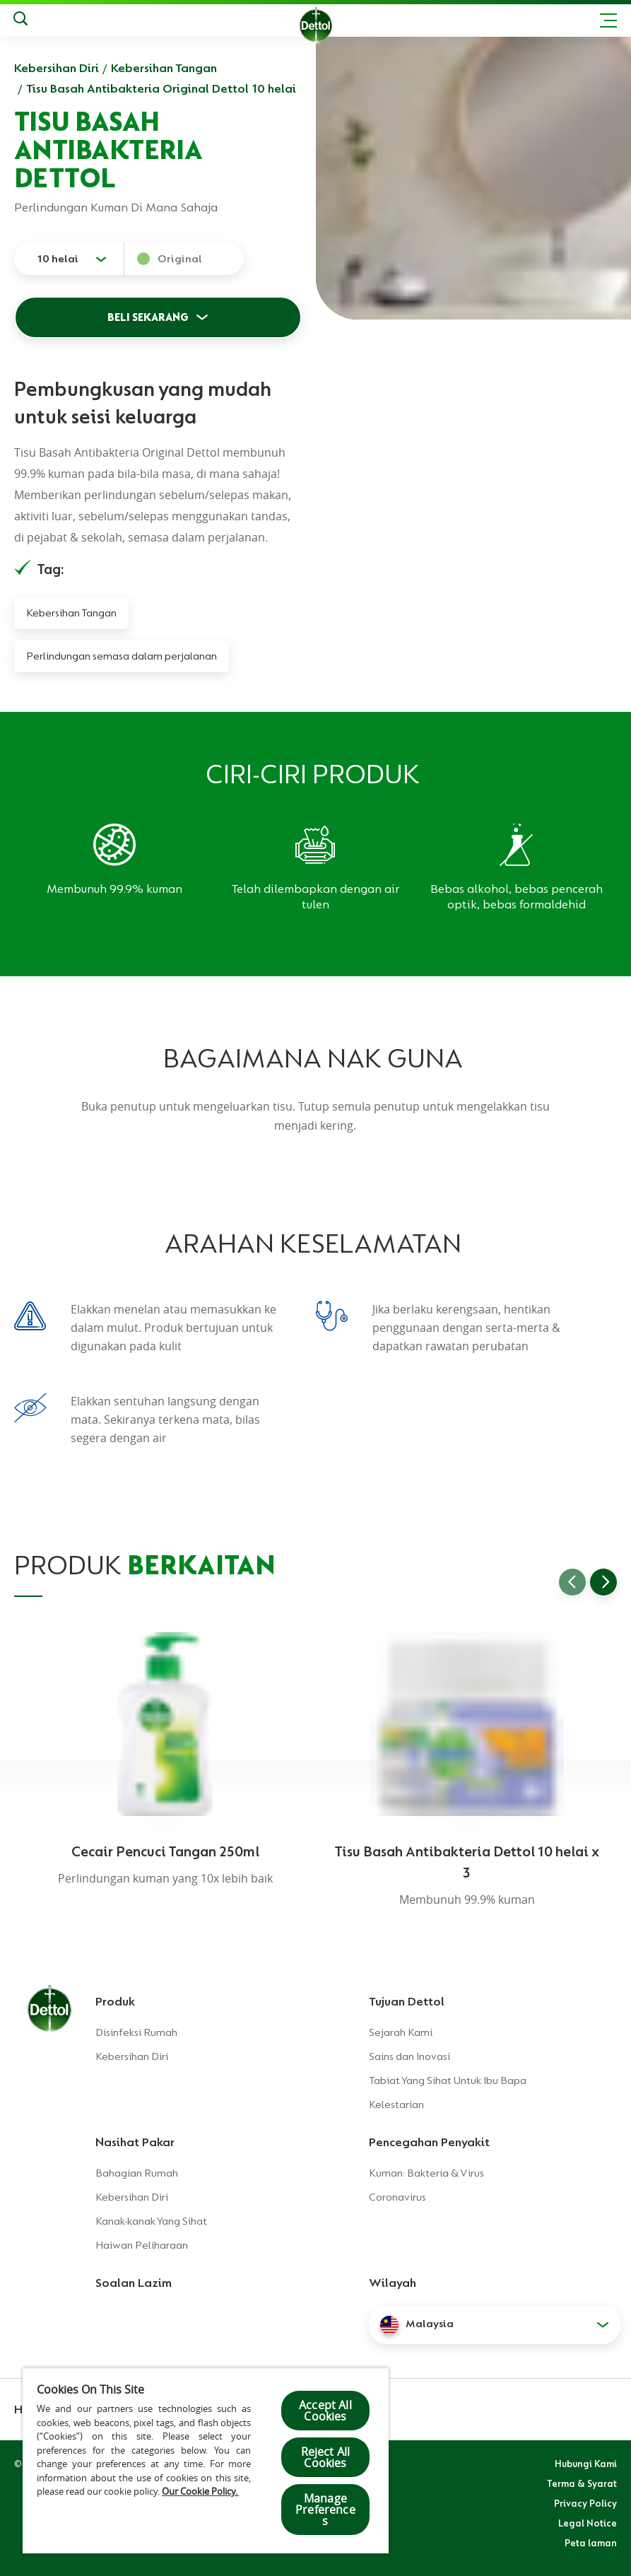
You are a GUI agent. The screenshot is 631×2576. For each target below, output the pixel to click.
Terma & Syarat (582, 2483)
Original (180, 258)
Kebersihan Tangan (164, 68)
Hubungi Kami (586, 2463)
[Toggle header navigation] (608, 20)
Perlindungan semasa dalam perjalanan (121, 656)
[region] (206, 2460)
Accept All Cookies (325, 2410)
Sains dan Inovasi (409, 2056)
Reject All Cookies (325, 2457)
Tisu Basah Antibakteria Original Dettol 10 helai (161, 88)
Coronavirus (397, 2197)
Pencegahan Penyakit (429, 2142)
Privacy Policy (585, 2503)
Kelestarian (396, 2104)
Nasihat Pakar (135, 2142)
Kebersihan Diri (56, 68)
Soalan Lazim (133, 2283)
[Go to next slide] (603, 1582)
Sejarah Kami (400, 2032)
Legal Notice (587, 2523)
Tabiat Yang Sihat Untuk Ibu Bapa (447, 2080)
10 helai (57, 258)
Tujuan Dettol (406, 2001)
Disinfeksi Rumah (136, 2032)
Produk (115, 2001)
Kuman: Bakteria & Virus (426, 2173)
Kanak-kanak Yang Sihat (151, 2221)
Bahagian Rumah (136, 2173)
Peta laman (591, 2542)
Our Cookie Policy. (200, 2491)
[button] (495, 2324)
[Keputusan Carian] (20, 20)
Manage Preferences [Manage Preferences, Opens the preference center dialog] (325, 2509)
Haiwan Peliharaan (141, 2245)
